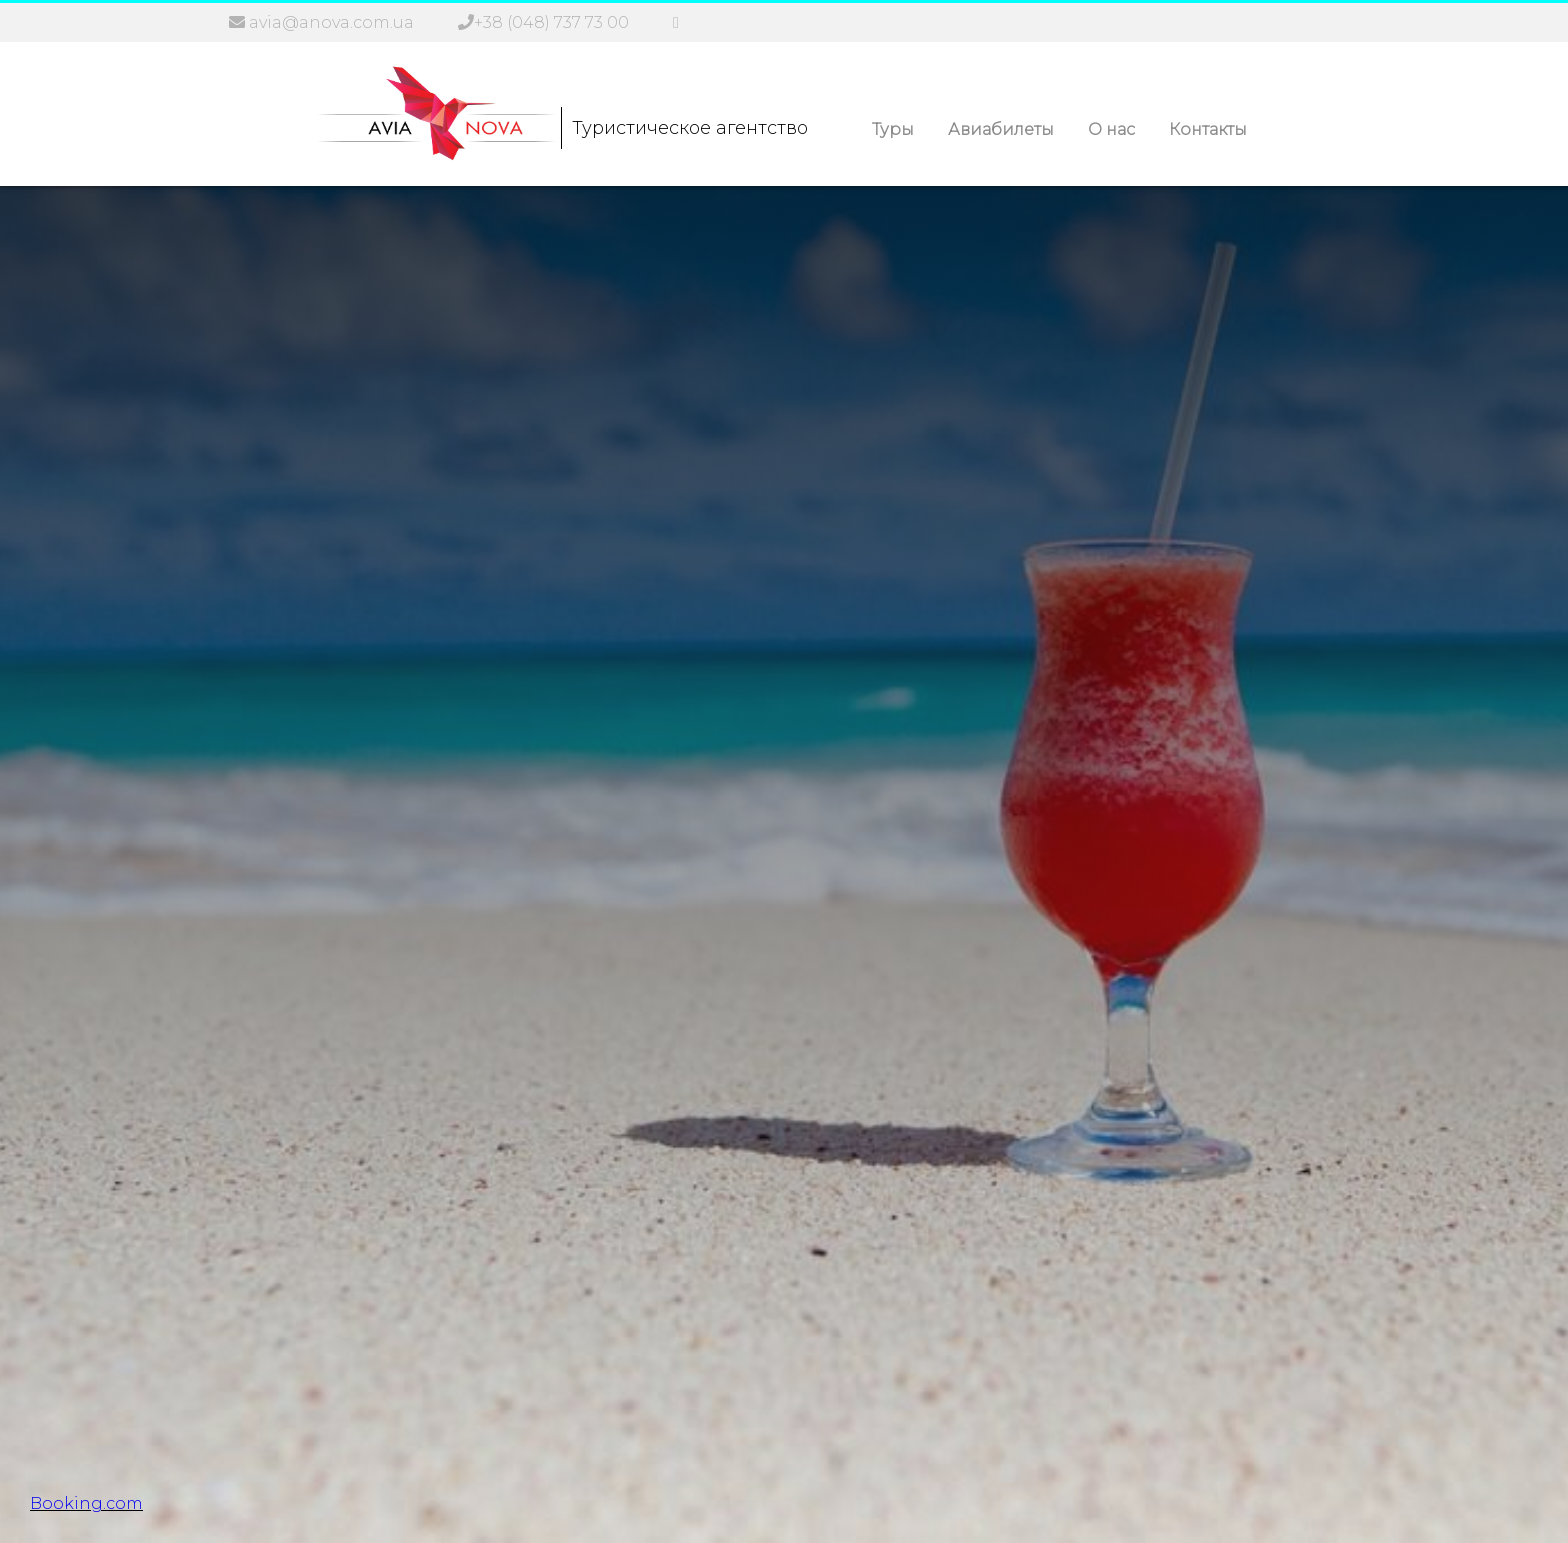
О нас (1111, 129)
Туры (893, 129)
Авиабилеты (1001, 129)
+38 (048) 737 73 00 (551, 22)
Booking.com (86, 1503)
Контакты (1208, 129)
